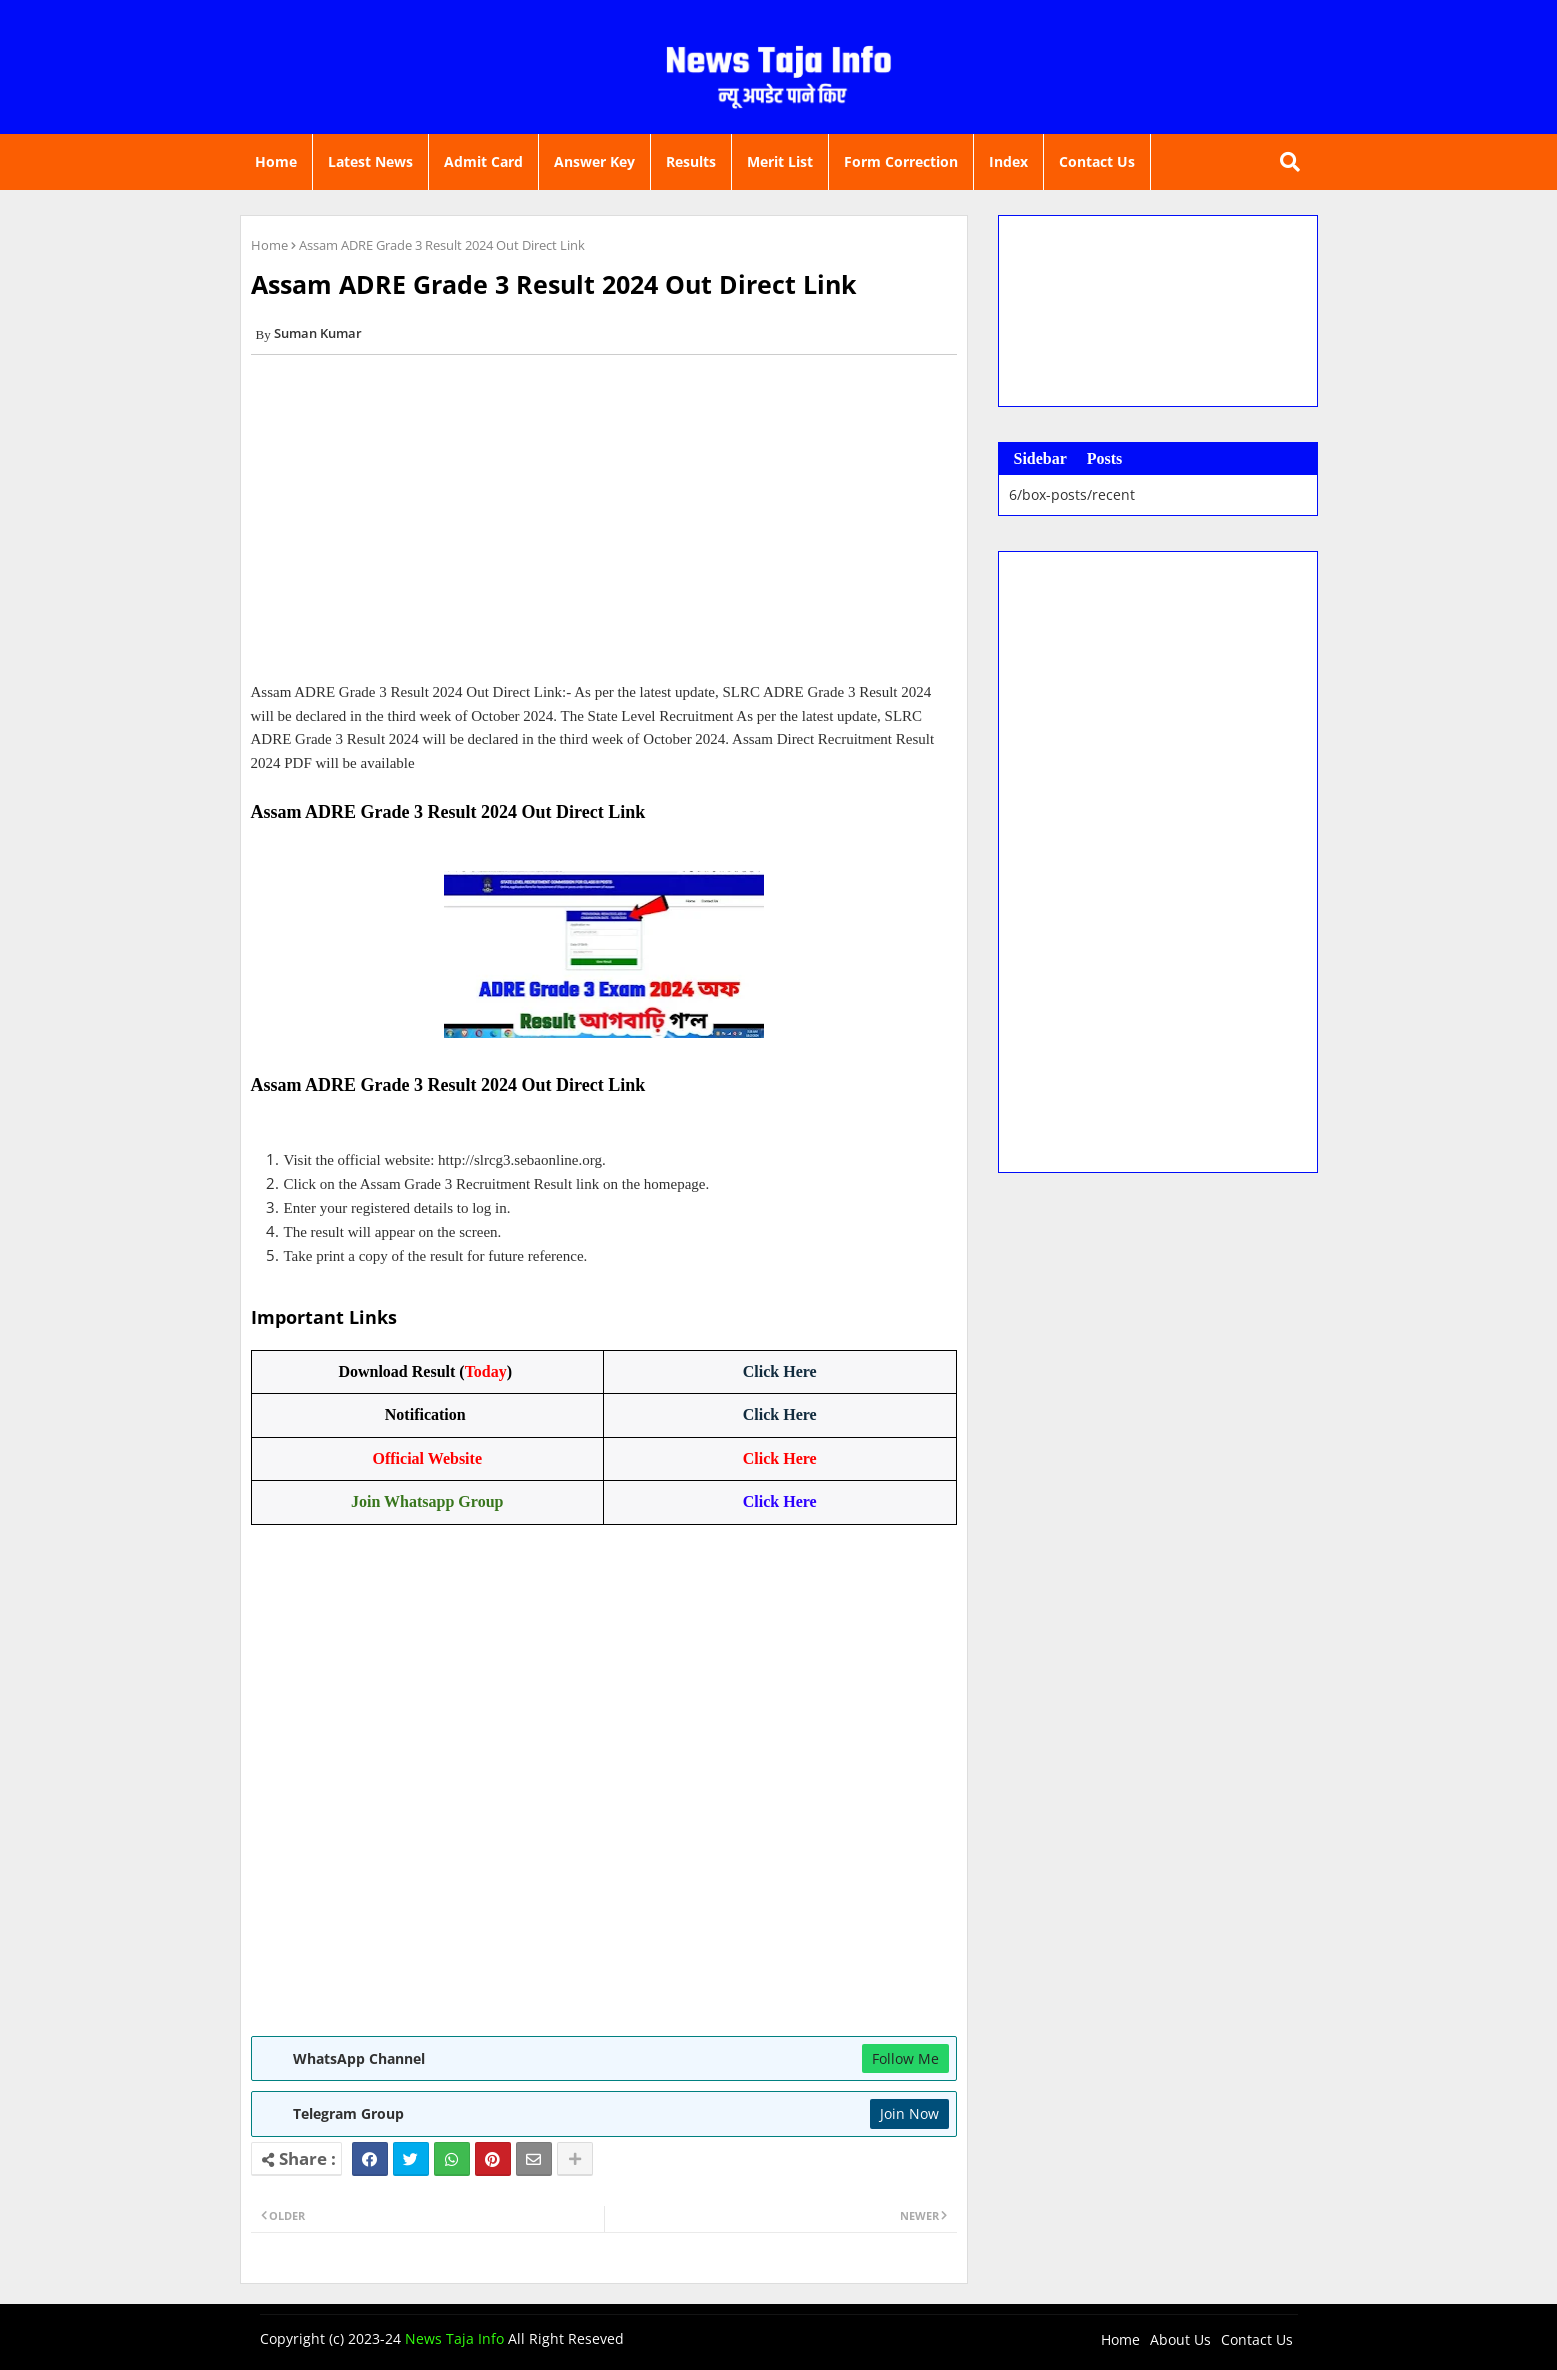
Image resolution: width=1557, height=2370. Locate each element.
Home (276, 161)
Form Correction (901, 161)
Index (1008, 161)
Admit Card (483, 161)
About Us (1180, 2339)
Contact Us (1097, 161)
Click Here (780, 1371)
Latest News (370, 161)
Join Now (909, 2113)
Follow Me (905, 2058)
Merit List (780, 161)
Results (691, 161)
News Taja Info (454, 2338)
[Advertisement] (604, 525)
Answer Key (594, 161)
